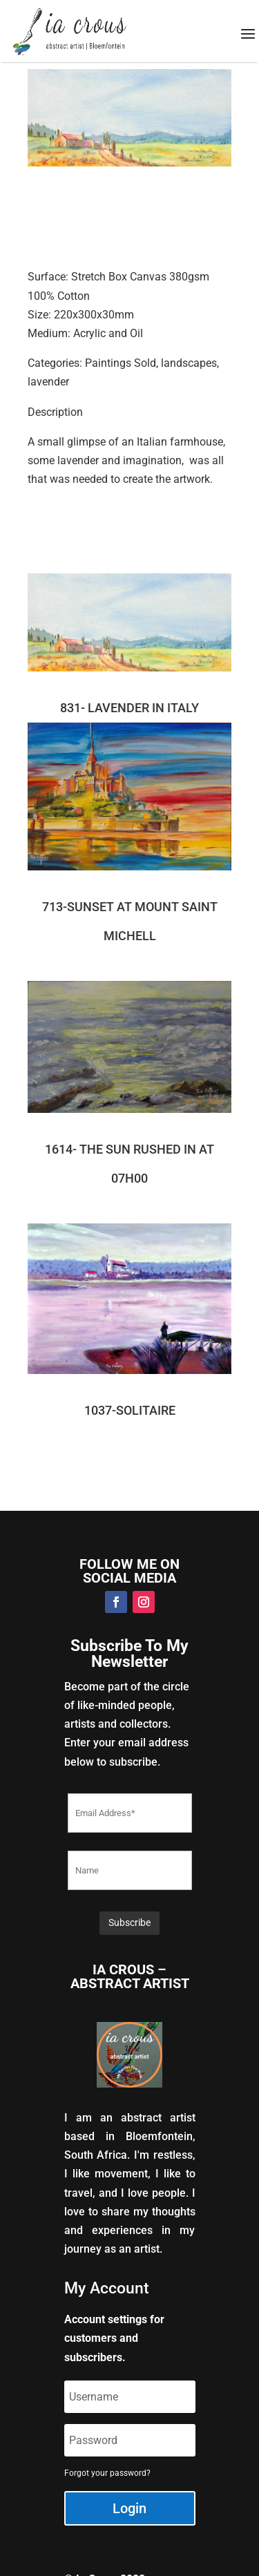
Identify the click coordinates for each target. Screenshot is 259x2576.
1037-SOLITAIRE (129, 1410)
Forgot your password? (107, 2473)
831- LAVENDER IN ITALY (129, 707)
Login (129, 2508)
